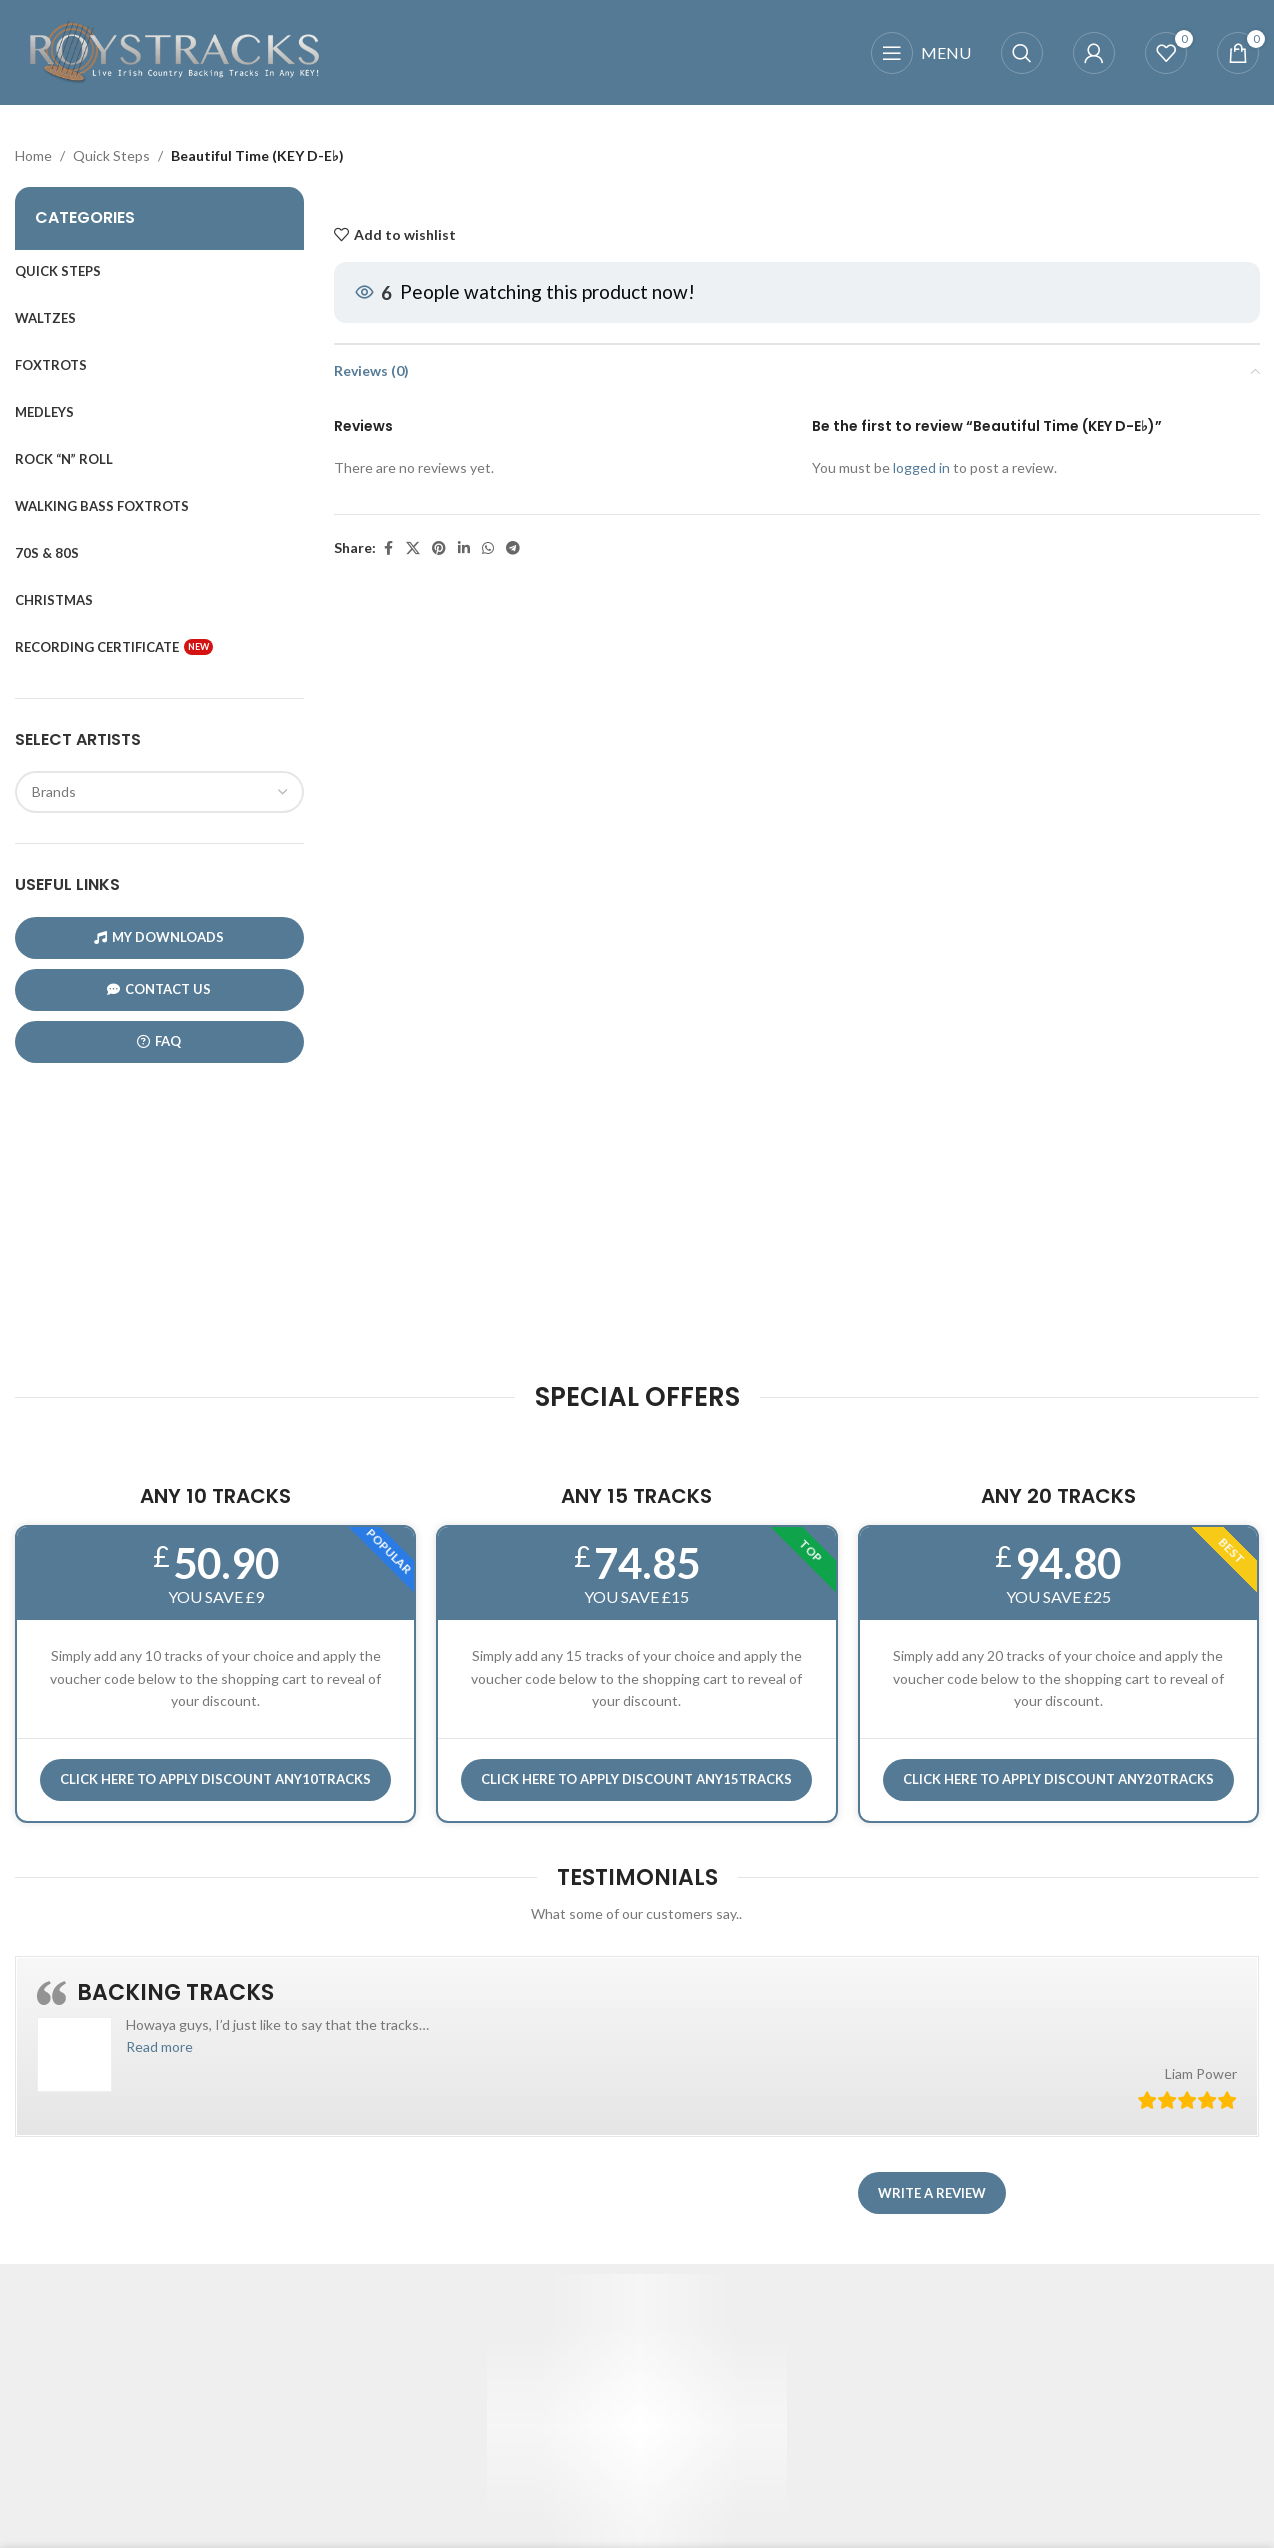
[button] (159, 2046)
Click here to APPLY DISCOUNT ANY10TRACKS (215, 1779)
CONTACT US (159, 989)
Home (33, 155)
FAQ (159, 1041)
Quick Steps (111, 155)
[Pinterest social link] (439, 549)
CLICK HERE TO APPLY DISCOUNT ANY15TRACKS (636, 1779)
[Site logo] (175, 50)
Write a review (932, 2193)
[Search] (1022, 53)
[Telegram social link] (513, 549)
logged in (920, 467)
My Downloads (159, 937)
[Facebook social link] (388, 549)
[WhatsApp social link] (488, 549)
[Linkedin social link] (464, 549)
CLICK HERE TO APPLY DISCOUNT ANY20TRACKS (1058, 1779)
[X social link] (413, 549)
